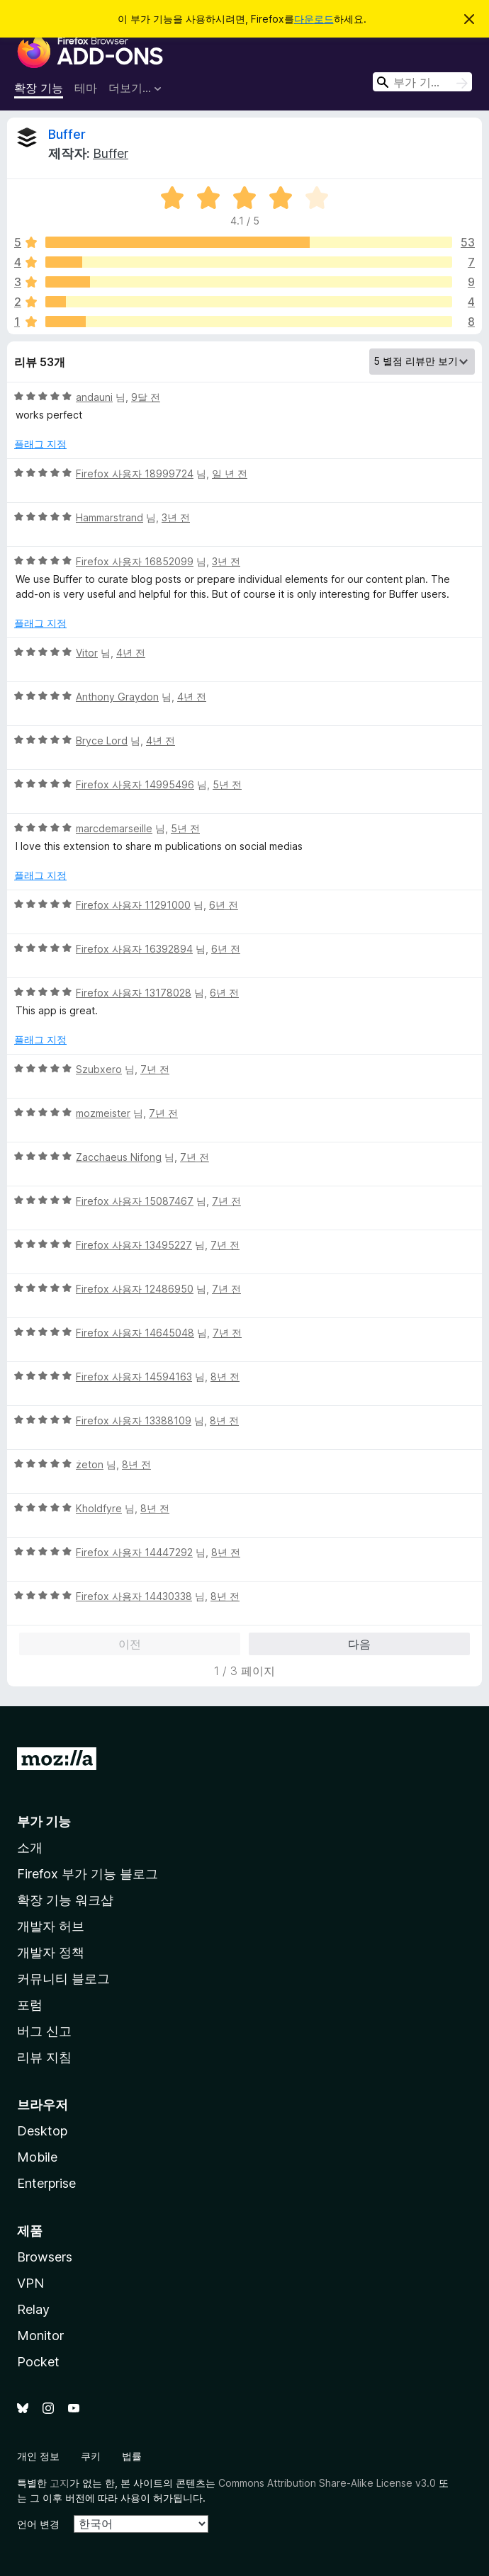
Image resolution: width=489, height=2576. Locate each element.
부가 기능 (44, 1821)
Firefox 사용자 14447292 (134, 1552)
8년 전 (225, 1377)
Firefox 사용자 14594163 (134, 1377)
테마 (85, 88)
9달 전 (145, 397)
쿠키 (91, 2456)
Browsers (44, 2256)
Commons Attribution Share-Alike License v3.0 (327, 2483)
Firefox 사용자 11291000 (133, 905)
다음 (359, 1644)
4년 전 (130, 653)
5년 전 (227, 784)
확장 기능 (38, 88)
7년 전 (154, 1069)
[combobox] (422, 81)
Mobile (37, 2157)
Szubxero (99, 1069)
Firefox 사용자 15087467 (134, 1201)
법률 (132, 2456)
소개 (30, 1847)
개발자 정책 (50, 1952)
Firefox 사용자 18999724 (134, 473)
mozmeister (103, 1113)
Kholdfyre (99, 1508)
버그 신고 (44, 2031)
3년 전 (176, 517)
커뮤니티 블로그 (63, 1978)
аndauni (94, 397)
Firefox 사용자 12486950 (134, 1289)
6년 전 (223, 905)
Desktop (42, 2130)
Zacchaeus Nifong (119, 1157)
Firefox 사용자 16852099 (134, 561)
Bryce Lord (102, 740)
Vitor (87, 653)
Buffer (67, 134)
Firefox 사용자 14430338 (134, 1596)
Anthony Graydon (117, 697)
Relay (33, 2309)
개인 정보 (38, 2456)
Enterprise (46, 2183)
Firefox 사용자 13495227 (134, 1245)
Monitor (40, 2335)
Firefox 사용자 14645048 (135, 1333)
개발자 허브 (50, 1926)
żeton (89, 1464)
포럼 (30, 2004)
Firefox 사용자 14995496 (135, 784)
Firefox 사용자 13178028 (133, 993)
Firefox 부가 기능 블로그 (87, 1873)
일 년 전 (229, 473)
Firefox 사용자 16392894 (134, 949)
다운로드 (314, 19)
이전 (129, 1644)
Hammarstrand (109, 517)
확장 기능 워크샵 (65, 1900)
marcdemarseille (114, 828)
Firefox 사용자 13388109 (133, 1420)
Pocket (38, 2361)
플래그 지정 (40, 444)
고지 (59, 2483)
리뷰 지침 (44, 2057)
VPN (30, 2283)
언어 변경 (38, 2524)
